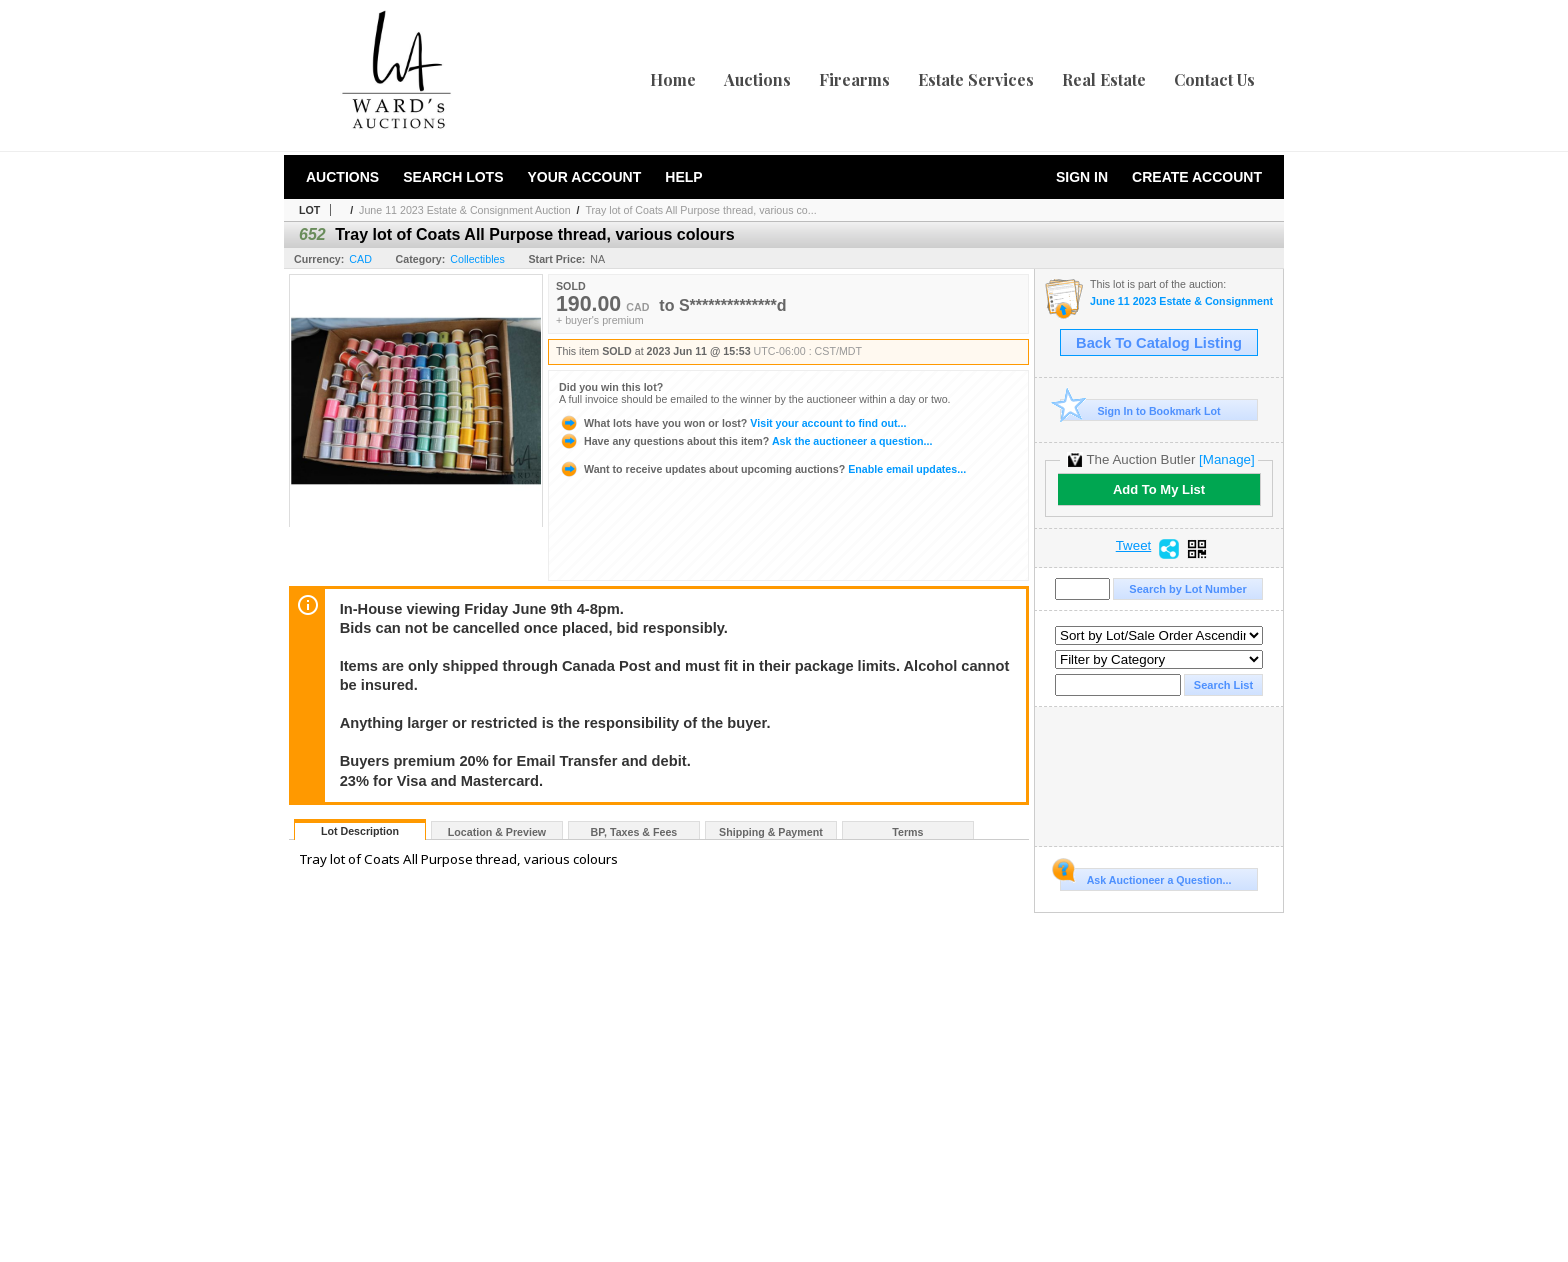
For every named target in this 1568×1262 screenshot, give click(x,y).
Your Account (584, 177)
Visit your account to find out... (732, 423)
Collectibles (477, 259)
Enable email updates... (762, 469)
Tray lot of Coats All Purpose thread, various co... (700, 210)
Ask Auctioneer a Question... (1145, 877)
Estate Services (976, 79)
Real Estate (1104, 79)
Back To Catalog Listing (1159, 343)
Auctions (757, 79)
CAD (360, 259)
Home (673, 79)
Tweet (1134, 546)
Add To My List (1159, 489)
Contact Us (1214, 79)
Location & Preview (497, 832)
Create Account (1197, 177)
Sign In (1082, 177)
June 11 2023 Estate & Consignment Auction (465, 210)
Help (683, 177)
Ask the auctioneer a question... (745, 441)
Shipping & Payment (771, 832)
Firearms (854, 79)
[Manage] (1226, 459)
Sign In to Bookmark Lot (1140, 410)
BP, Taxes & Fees (634, 832)
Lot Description (360, 831)
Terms (907, 832)
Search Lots (453, 177)
